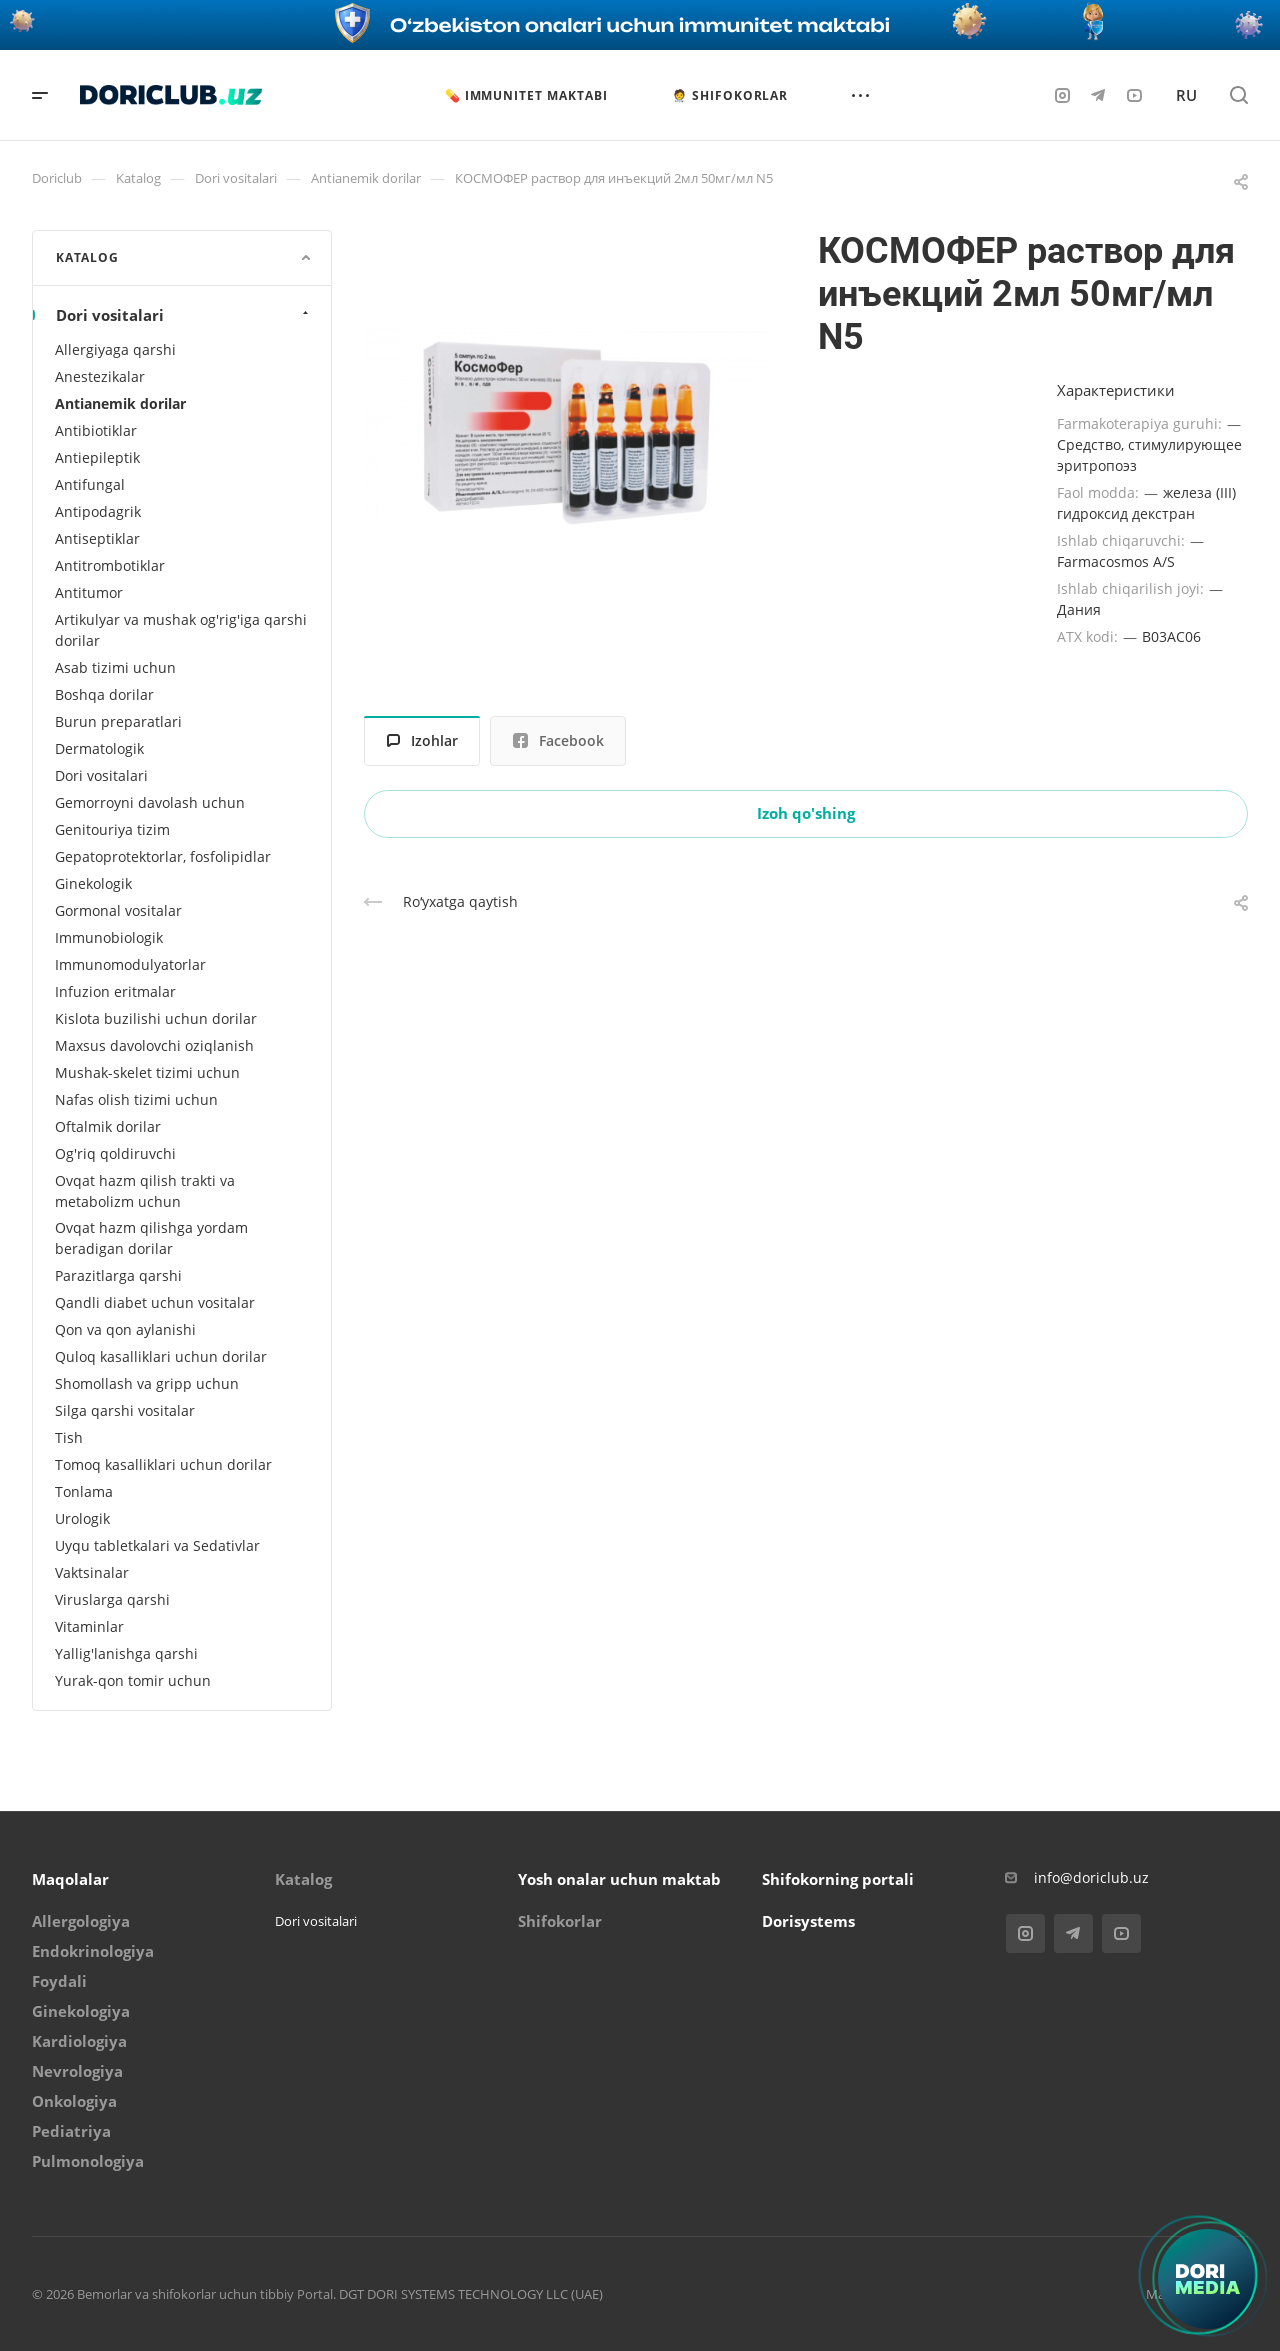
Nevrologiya (77, 2071)
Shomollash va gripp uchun (147, 1383)
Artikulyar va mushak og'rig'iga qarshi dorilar (181, 630)
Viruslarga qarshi (112, 1599)
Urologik (82, 1518)
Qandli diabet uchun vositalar (155, 1302)
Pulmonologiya (88, 2161)
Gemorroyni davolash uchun (150, 802)
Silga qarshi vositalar (125, 1410)
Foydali (59, 1981)
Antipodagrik (98, 511)
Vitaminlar (89, 1626)
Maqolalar (70, 1879)
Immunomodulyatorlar (130, 964)
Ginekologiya (81, 2011)
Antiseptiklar (97, 538)
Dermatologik (99, 748)
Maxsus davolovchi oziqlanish (154, 1045)
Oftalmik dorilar (108, 1126)
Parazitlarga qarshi (118, 1275)
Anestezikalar (100, 376)
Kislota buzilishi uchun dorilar (156, 1018)
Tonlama (84, 1491)
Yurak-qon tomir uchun (133, 1680)
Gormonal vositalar (118, 910)
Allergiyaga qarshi (115, 349)
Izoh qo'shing (806, 813)
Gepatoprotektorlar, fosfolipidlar (163, 856)
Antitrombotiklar (110, 565)
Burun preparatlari (118, 721)
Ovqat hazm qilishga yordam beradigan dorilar (151, 1238)
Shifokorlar (560, 1921)
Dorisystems (808, 1921)
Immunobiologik (109, 937)
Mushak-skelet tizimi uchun (147, 1072)
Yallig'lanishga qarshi (126, 1653)
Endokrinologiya (93, 1951)
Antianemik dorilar (120, 403)
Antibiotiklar (96, 430)
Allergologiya (81, 1921)
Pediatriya (71, 2131)
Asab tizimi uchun (115, 667)
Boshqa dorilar (104, 694)
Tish (69, 1437)
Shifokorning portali (838, 1879)
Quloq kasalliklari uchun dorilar (161, 1356)
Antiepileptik (97, 457)
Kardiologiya (79, 2041)
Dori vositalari (184, 315)
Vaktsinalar (92, 1572)
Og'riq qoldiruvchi (115, 1153)
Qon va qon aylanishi (125, 1329)
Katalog (303, 1879)
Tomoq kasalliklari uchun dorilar (163, 1464)
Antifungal (90, 484)
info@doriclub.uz (1091, 1877)
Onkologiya (74, 2101)
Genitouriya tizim (112, 829)
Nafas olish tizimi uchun (136, 1099)
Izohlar (422, 740)
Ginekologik (93, 883)
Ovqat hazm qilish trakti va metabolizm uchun (145, 1191)
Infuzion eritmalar (115, 991)
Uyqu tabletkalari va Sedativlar (157, 1545)
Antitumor (89, 592)
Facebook (558, 740)
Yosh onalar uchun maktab (619, 1879)
